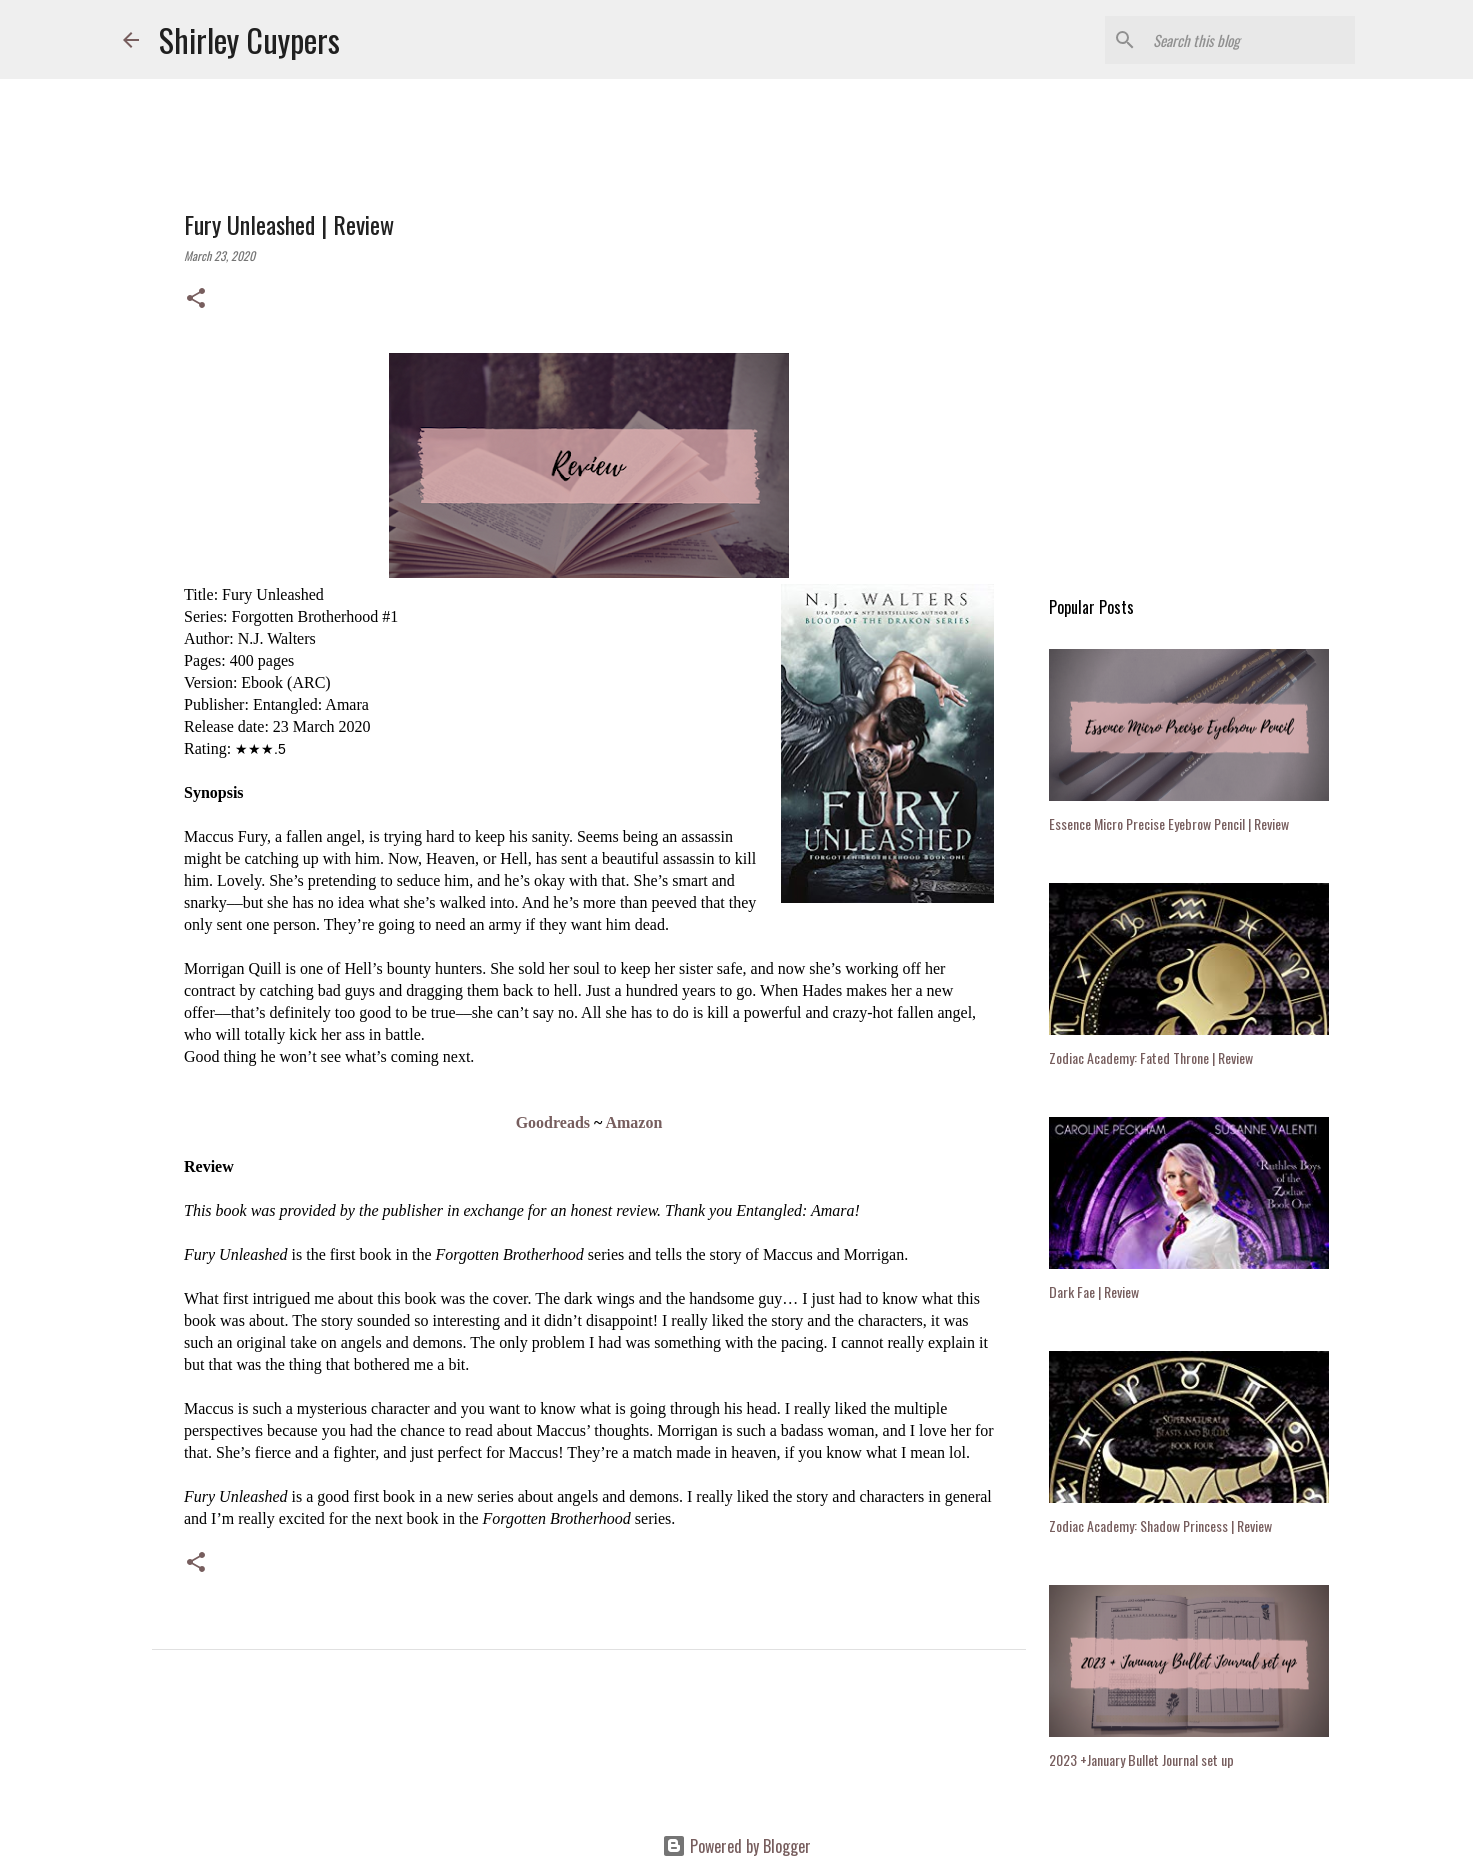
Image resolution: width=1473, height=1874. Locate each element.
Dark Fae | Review (1094, 1291)
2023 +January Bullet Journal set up (1141, 1759)
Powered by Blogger (736, 1846)
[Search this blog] (1250, 40)
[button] (196, 299)
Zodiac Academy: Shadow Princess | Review (1160, 1525)
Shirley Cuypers (249, 39)
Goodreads (553, 1122)
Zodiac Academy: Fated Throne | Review (1151, 1057)
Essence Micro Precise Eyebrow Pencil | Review (1169, 823)
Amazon (633, 1122)
